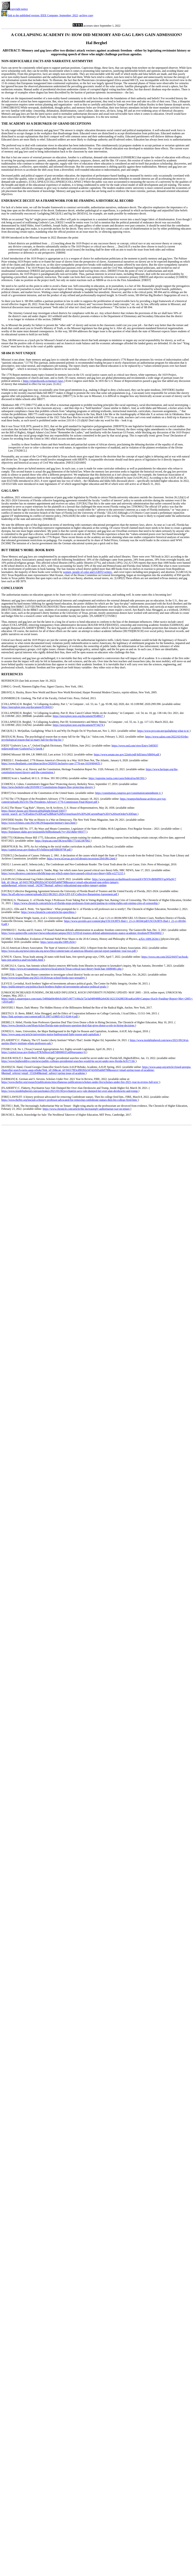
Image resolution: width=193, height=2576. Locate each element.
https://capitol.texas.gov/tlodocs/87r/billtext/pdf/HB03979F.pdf (36, 849)
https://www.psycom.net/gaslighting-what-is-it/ (163, 730)
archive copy (86, 15)
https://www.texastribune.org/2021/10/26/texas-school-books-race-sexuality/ (43, 977)
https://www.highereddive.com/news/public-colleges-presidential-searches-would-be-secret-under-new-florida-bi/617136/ (68, 1061)
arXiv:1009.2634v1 (150, 938)
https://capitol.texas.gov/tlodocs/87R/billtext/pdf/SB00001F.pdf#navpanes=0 (43, 1052)
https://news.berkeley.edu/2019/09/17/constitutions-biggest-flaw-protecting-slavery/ (47, 787)
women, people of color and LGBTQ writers (88, 572)
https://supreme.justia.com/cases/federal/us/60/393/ (117, 778)
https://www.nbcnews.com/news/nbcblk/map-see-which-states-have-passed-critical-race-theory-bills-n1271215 (62, 873)
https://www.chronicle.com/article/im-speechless (48, 912)
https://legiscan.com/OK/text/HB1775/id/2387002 (62, 840)
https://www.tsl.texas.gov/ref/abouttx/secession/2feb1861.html (81, 858)
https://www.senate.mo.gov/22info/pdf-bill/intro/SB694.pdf (127, 754)
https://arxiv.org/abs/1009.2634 (57, 942)
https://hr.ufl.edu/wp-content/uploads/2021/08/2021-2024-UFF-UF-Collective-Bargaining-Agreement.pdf (59, 894)
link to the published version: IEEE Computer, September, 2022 (43, 15)
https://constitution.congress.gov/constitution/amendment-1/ (128, 792)
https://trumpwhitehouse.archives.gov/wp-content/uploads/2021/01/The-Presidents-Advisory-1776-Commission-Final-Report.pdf (83, 800)
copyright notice (14, 9)
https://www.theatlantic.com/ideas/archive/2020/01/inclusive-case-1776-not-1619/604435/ (51, 763)
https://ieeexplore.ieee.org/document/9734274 (78, 724)
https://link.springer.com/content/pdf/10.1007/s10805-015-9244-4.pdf (39, 1016)
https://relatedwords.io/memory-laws (43, 380)
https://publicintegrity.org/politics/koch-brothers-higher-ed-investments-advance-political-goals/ (54, 986)
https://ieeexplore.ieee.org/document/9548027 (78, 716)
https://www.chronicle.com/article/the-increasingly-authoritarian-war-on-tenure (86, 1108)
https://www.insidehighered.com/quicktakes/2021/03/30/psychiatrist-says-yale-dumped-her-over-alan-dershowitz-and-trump (69, 1091)
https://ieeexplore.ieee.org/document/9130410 (26, 707)
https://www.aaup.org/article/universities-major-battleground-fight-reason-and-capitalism (50, 1034)
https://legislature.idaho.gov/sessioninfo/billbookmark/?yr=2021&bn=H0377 (43, 831)
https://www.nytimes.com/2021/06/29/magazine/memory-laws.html (38, 822)
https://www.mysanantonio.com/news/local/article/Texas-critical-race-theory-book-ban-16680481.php (66, 968)
